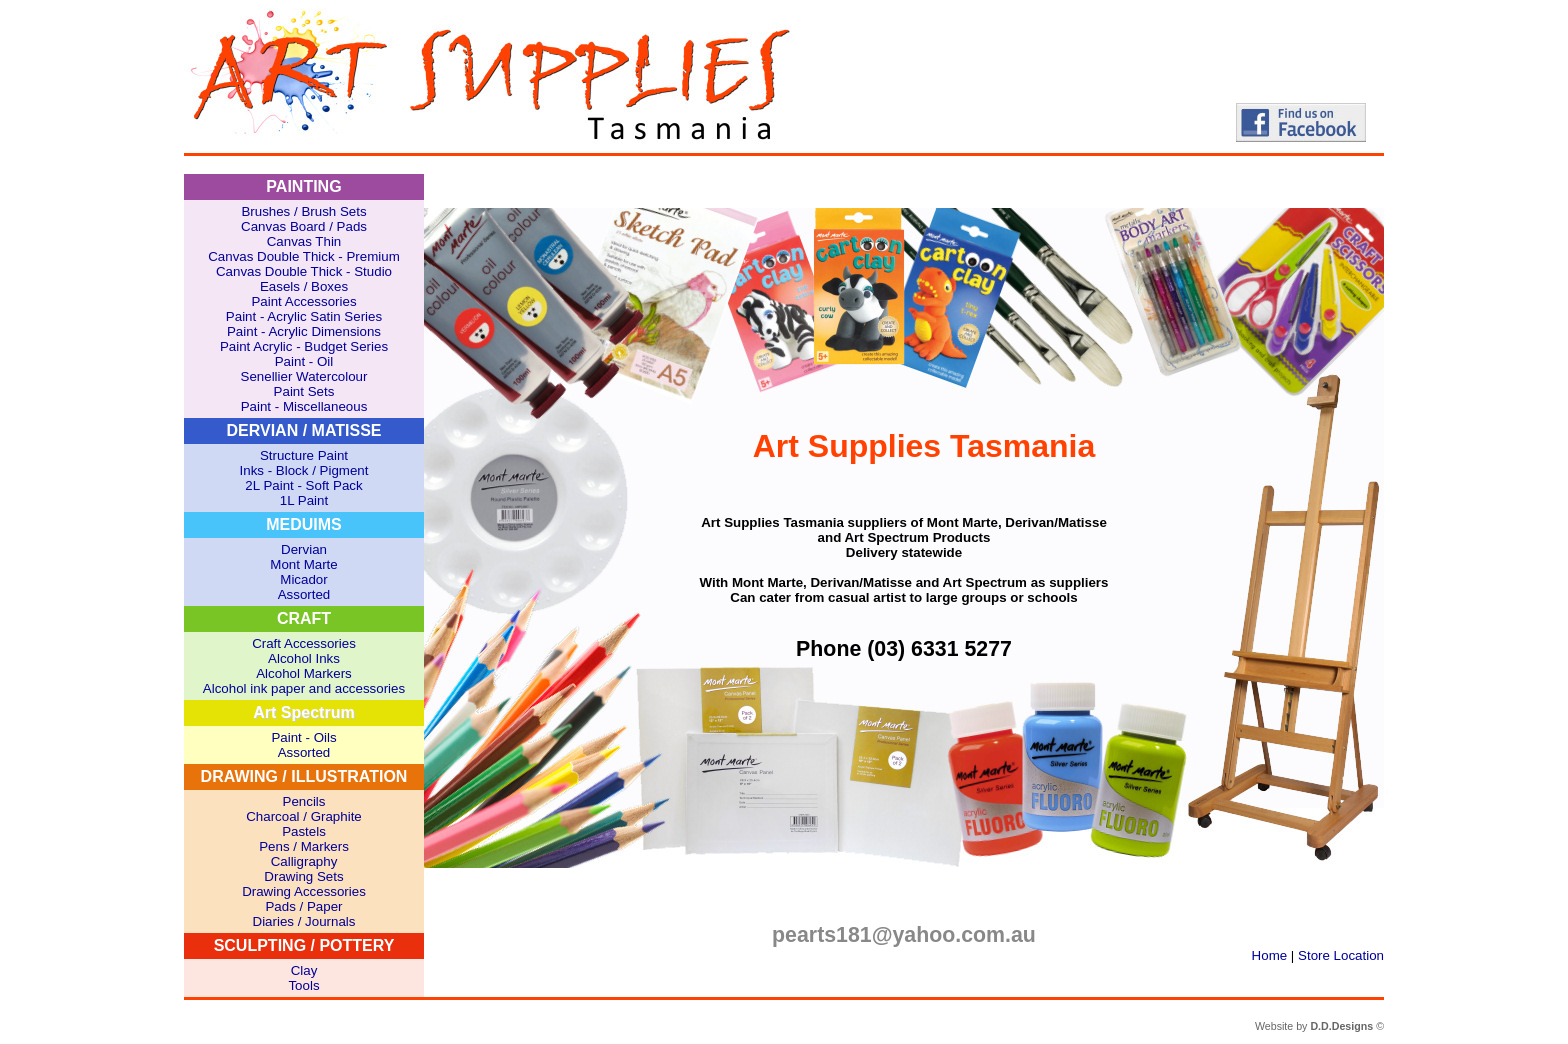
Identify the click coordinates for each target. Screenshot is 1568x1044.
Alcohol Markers (304, 673)
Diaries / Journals (304, 921)
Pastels (304, 831)
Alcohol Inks (304, 658)
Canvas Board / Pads (304, 226)
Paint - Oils (303, 737)
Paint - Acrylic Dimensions (304, 331)
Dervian (304, 549)
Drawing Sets (303, 876)
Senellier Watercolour (304, 376)
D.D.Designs (1341, 1026)
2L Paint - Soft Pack (303, 485)
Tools (303, 985)
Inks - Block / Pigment (304, 470)
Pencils (304, 801)
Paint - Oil (304, 361)
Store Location (1341, 955)
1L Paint (304, 500)
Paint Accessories (303, 301)
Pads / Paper (303, 906)
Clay (304, 970)
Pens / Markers (304, 846)
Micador (303, 579)
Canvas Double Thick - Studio (304, 271)
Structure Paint (304, 455)
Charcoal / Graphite (304, 816)
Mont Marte (303, 564)
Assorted (304, 594)
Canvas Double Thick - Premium (304, 256)
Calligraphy (304, 861)
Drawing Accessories (304, 891)
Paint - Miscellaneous (304, 406)
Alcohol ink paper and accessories (304, 688)
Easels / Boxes (304, 286)
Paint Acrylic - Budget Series (304, 346)
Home (1270, 955)
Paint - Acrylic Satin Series (304, 316)
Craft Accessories (304, 643)
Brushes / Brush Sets (303, 211)
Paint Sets (304, 391)
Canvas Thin (304, 241)
